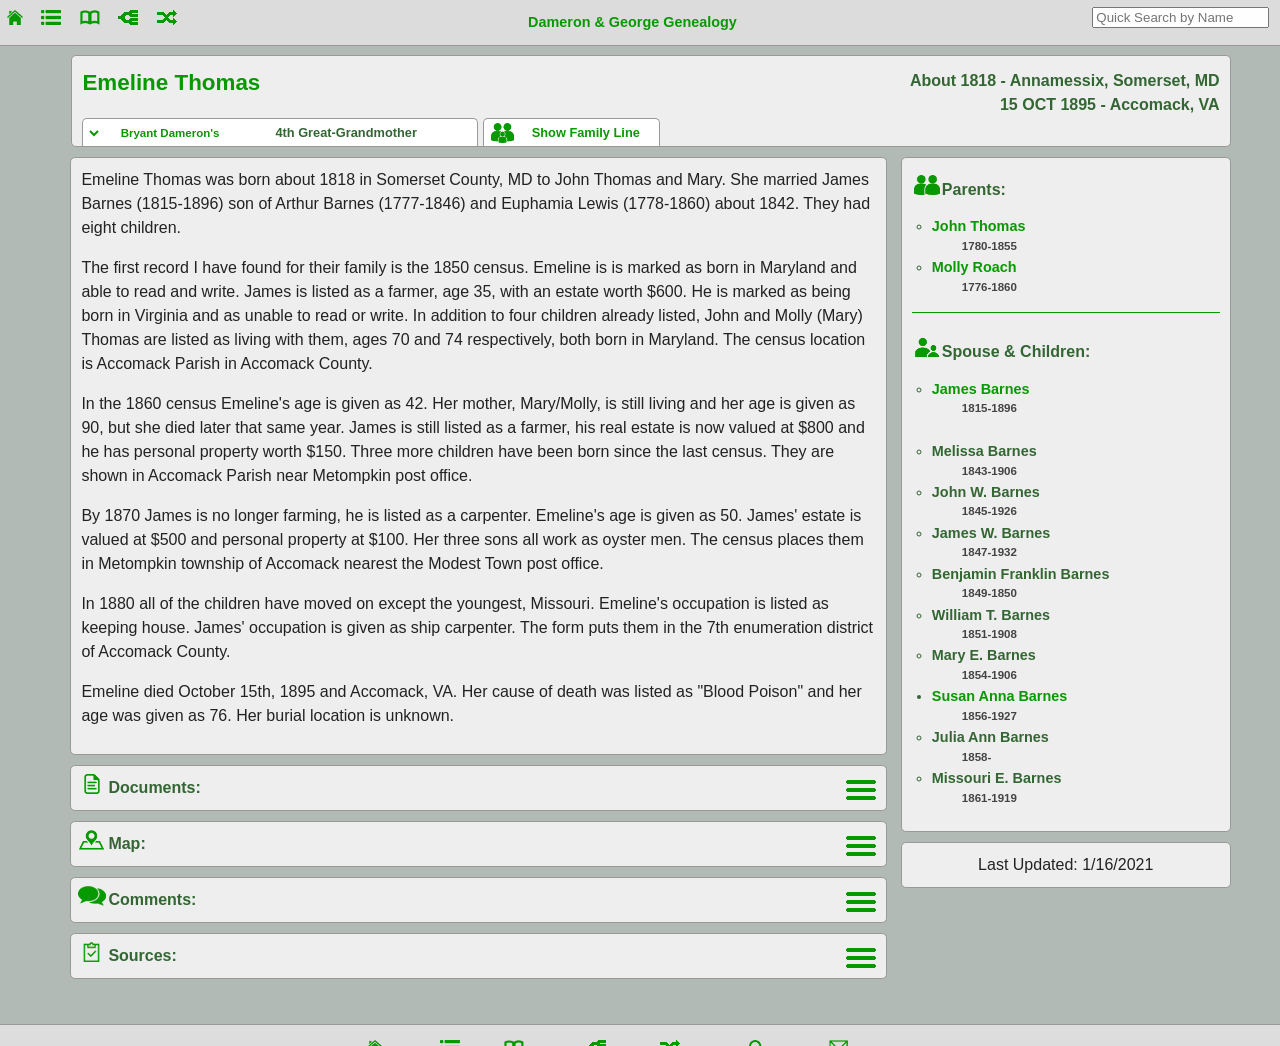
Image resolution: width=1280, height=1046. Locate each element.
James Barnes (981, 389)
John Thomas (979, 226)
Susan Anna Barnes (999, 696)
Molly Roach (974, 267)
